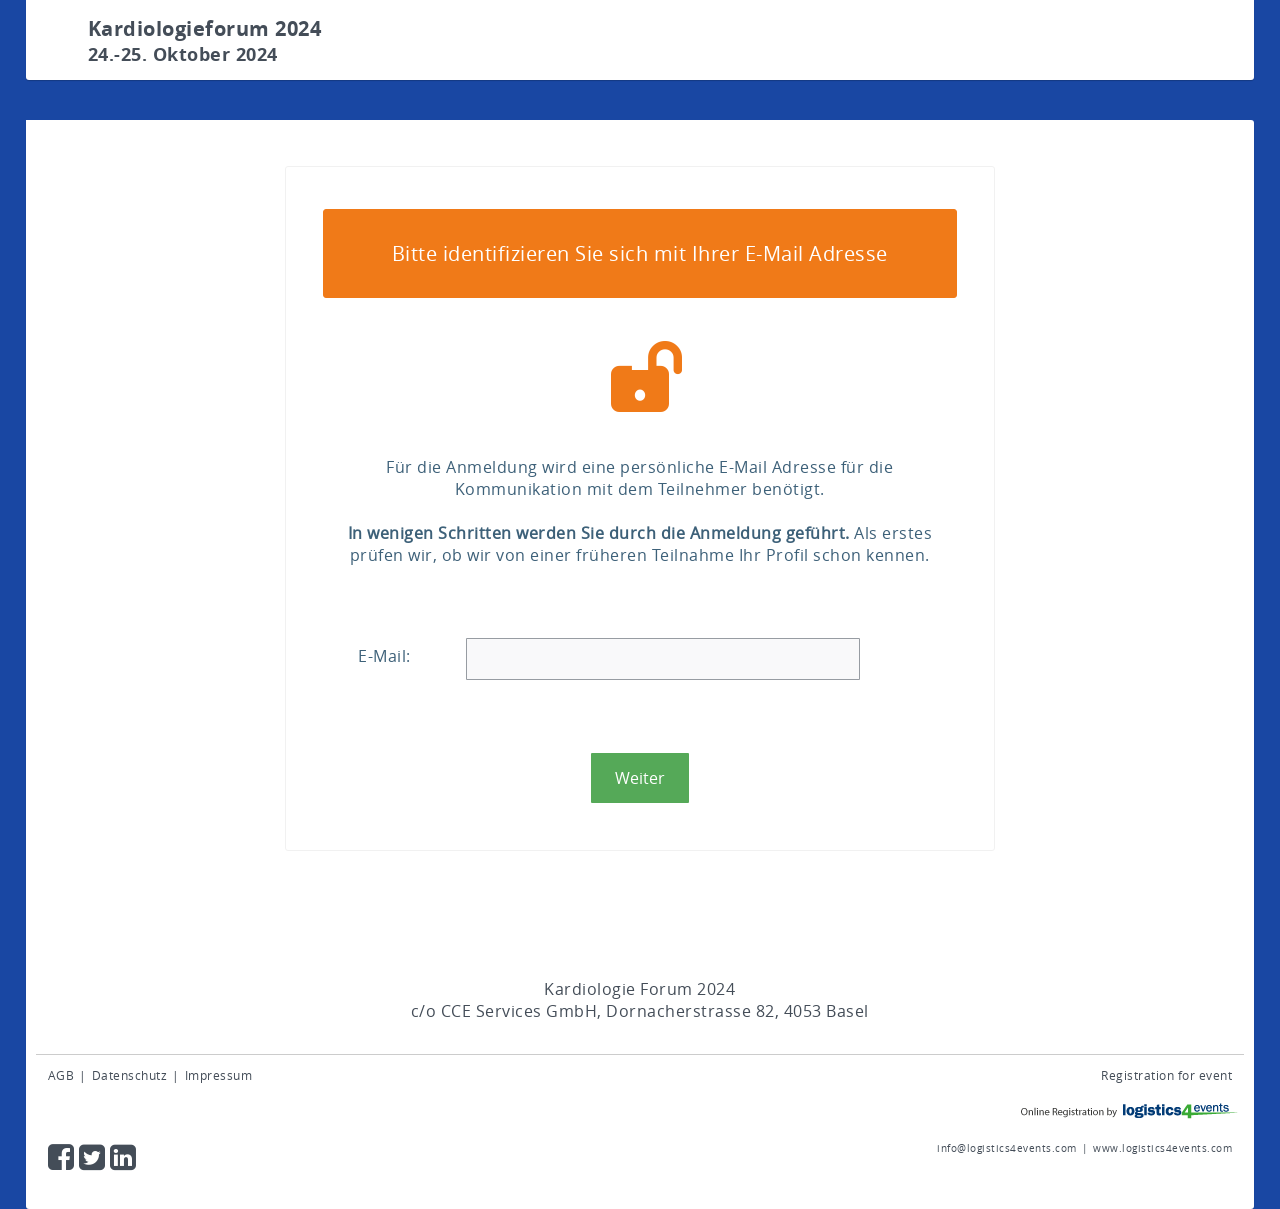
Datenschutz (130, 1075)
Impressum (219, 1075)
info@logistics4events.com (1007, 1148)
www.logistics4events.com (1162, 1148)
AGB (61, 1075)
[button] (640, 778)
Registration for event (1166, 1075)
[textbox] (663, 659)
